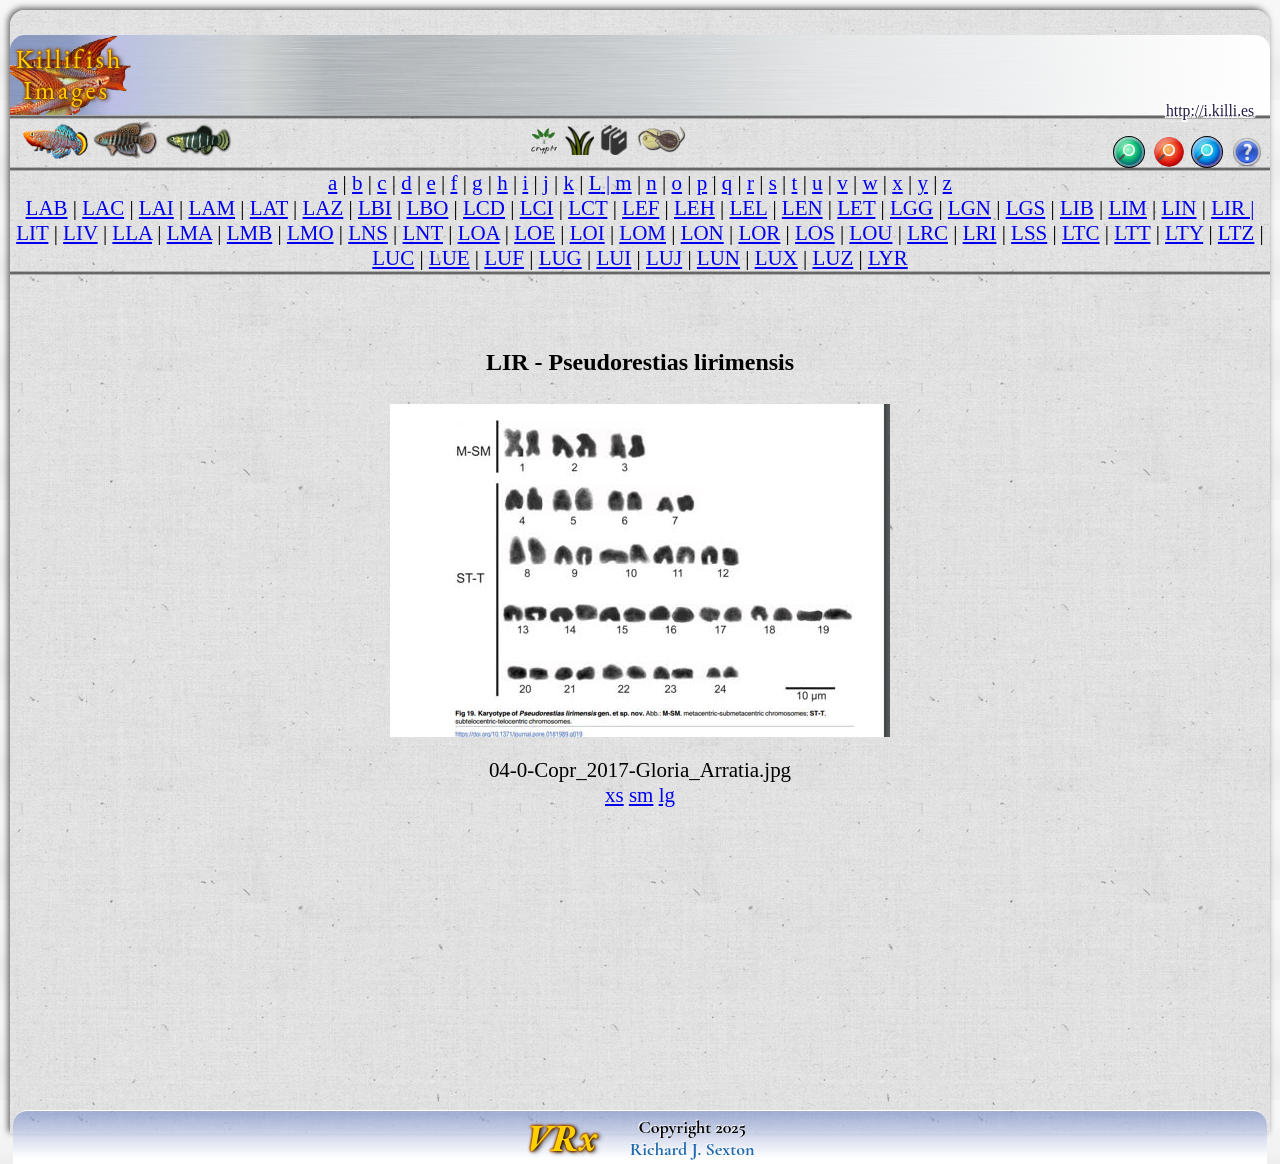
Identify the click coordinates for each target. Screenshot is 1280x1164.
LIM (1127, 208)
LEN (802, 208)
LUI (613, 258)
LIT (32, 233)
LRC (927, 233)
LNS (368, 233)
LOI (587, 233)
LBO (427, 208)
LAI (156, 208)
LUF (504, 258)
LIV (80, 233)
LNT (423, 233)
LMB (249, 233)
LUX (776, 258)
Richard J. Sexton (692, 1149)
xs (614, 795)
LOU (870, 233)
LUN (718, 258)
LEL (749, 208)
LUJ (664, 258)
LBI (375, 208)
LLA (132, 233)
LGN (969, 208)
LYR (888, 258)
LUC (393, 258)
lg (667, 795)
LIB (1077, 208)
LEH (694, 208)
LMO (310, 233)
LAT (269, 208)
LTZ (1236, 233)
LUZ (832, 258)
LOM (642, 233)
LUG (560, 258)
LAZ (323, 208)
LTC (1081, 233)
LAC (103, 208)
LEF (640, 208)
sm (641, 795)
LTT (1132, 233)
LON (702, 233)
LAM (211, 208)
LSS (1029, 233)
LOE (534, 233)
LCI (537, 208)
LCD (484, 208)
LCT (587, 208)
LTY (1184, 233)
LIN (1179, 208)
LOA (479, 233)
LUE (449, 258)
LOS (815, 233)
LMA (189, 233)
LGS (1026, 208)
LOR (759, 233)
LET (856, 208)
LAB (47, 208)
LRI (980, 233)
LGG (911, 208)
